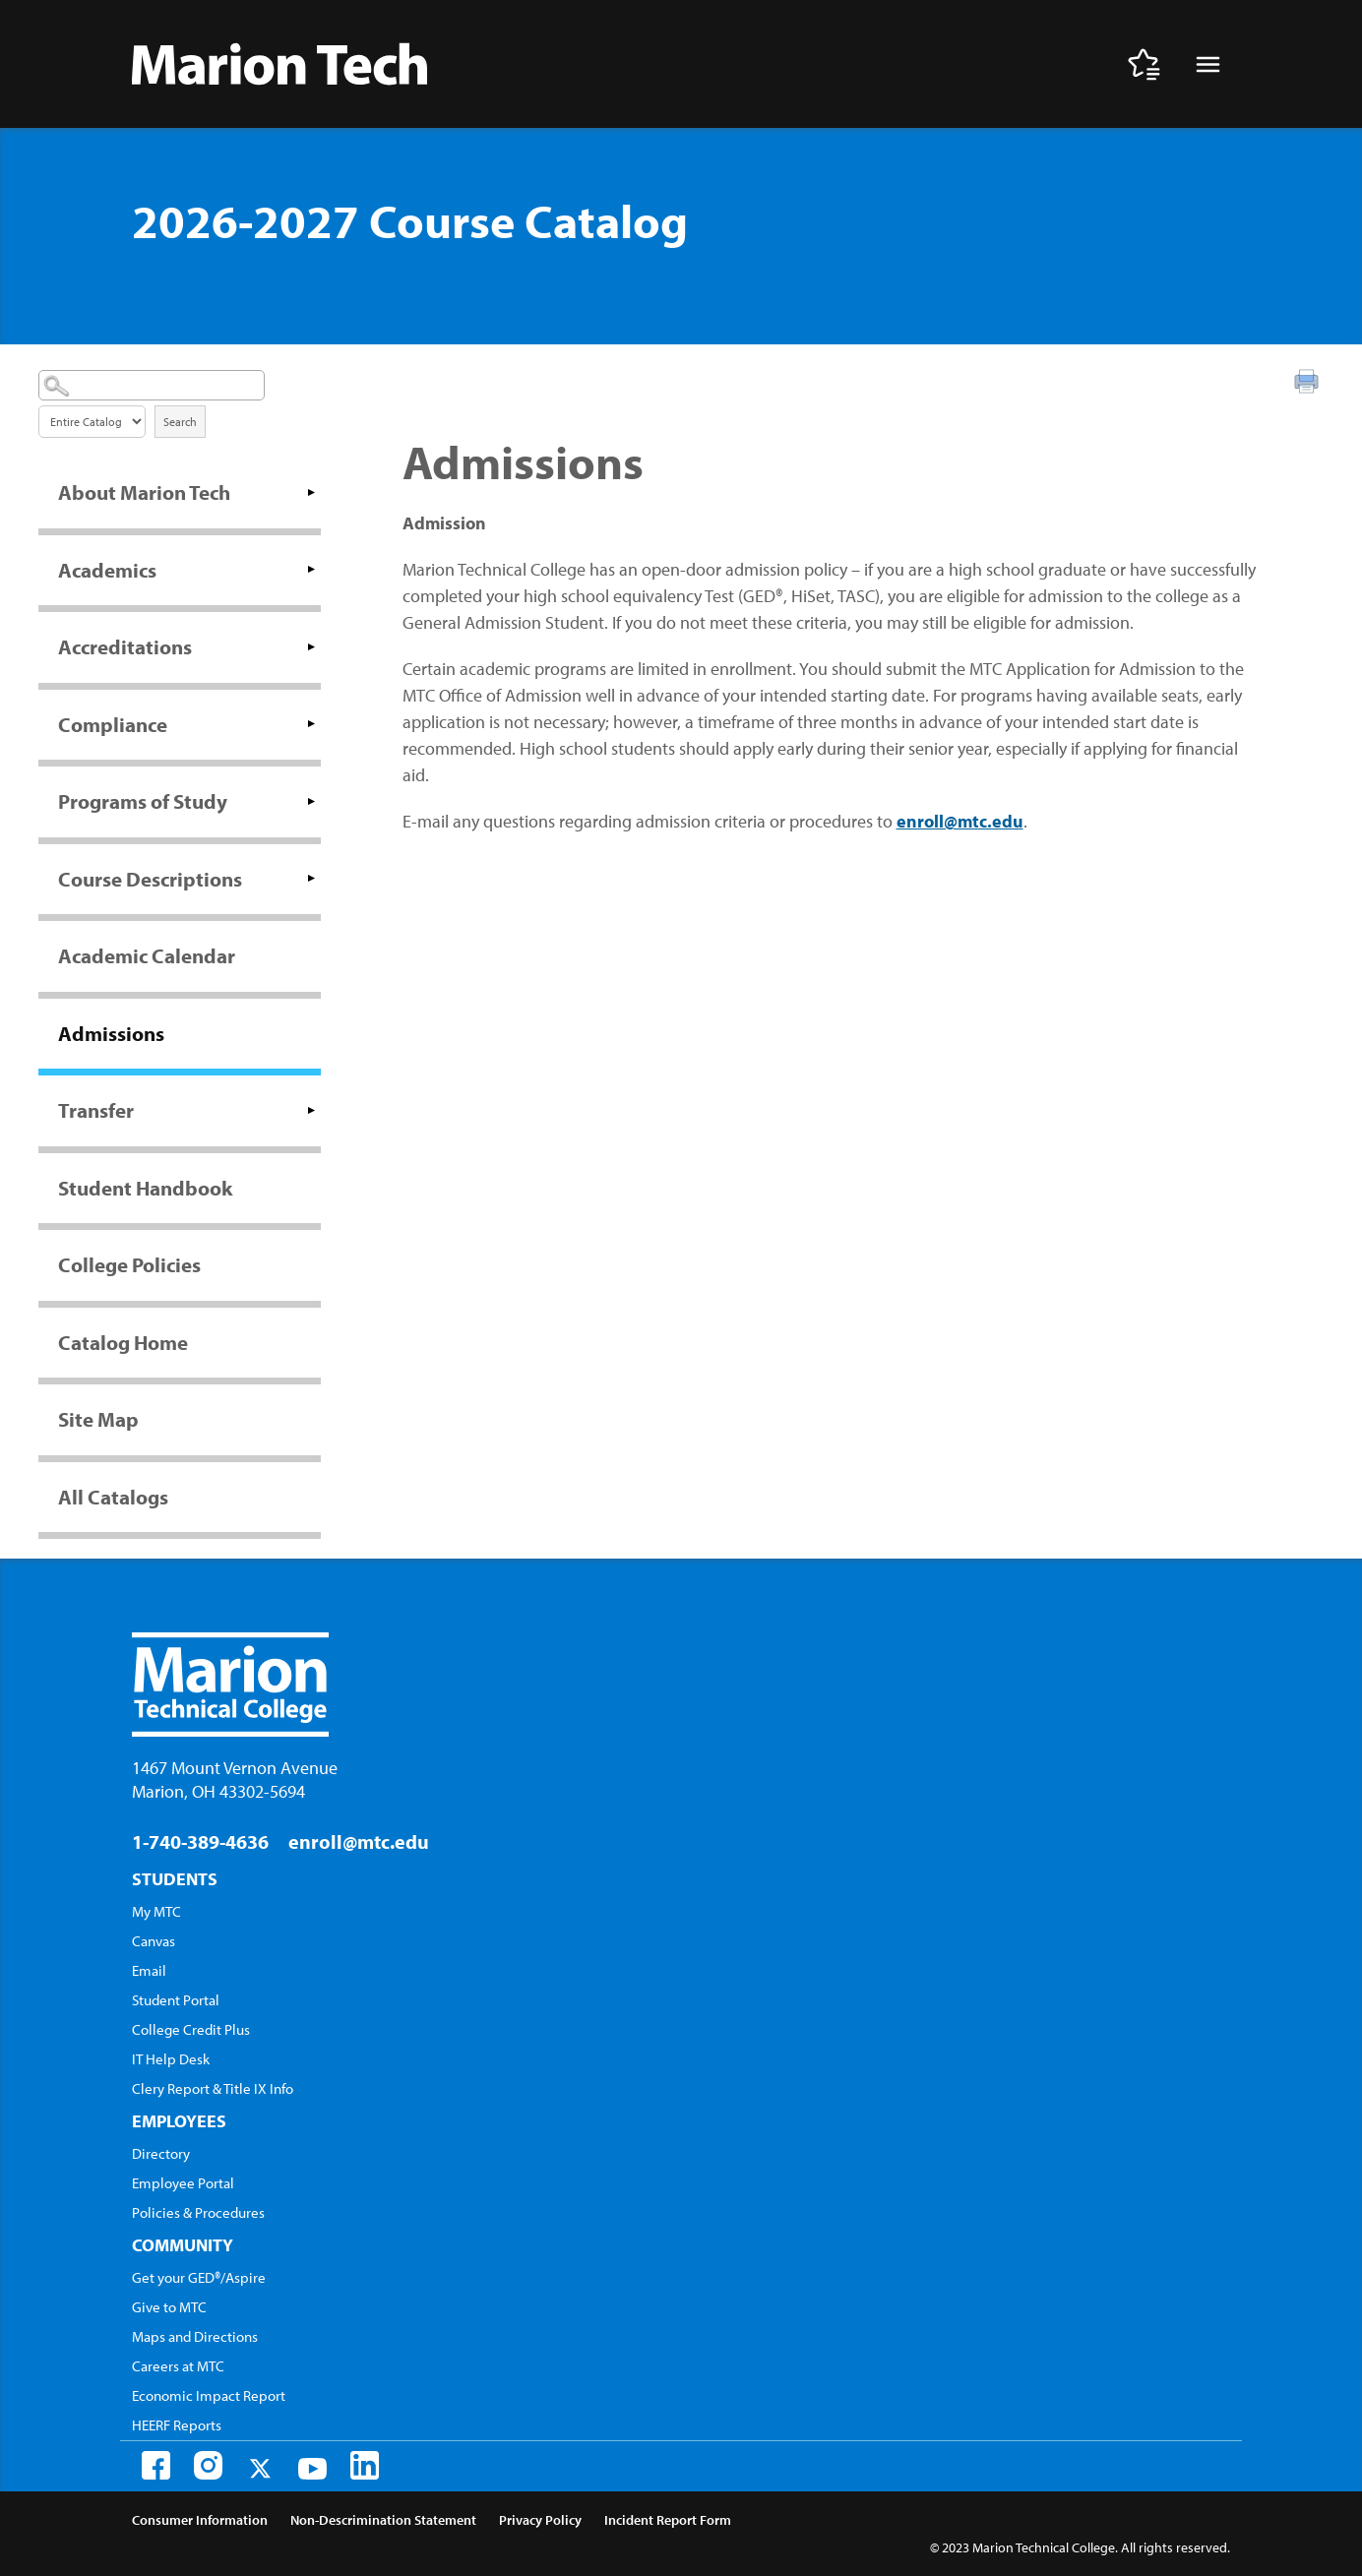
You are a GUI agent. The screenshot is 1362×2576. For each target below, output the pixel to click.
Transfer (96, 1110)
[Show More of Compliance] (311, 724)
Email (149, 1970)
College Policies (129, 1264)
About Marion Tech (144, 492)
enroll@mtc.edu (960, 821)
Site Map (98, 1419)
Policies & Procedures (198, 2212)
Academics (107, 570)
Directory (161, 2153)
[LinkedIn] (364, 2465)
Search (180, 421)
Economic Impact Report (208, 2395)
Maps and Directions (195, 2336)
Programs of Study (142, 801)
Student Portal (175, 2000)
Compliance (112, 724)
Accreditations (125, 646)
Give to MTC (169, 2307)
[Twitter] (260, 2468)
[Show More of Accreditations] (311, 646)
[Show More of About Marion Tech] (311, 492)
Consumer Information (200, 2520)
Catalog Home (123, 1342)
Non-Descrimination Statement (383, 2520)
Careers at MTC (178, 2366)
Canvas (153, 1941)
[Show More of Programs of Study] (311, 801)
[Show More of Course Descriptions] (311, 879)
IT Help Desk (171, 2059)
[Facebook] (156, 2465)
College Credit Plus (191, 2029)
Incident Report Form (667, 2520)
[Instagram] (208, 2465)
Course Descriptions (150, 878)
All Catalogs (113, 1496)
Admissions (111, 1033)
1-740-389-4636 (200, 1841)
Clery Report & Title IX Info (212, 2088)
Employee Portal (183, 2183)
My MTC (156, 1911)
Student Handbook (145, 1187)
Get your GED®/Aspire (199, 2277)
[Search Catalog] (151, 385)
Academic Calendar (146, 955)
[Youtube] (312, 2468)
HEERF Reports (176, 2425)
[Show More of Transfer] (311, 1110)
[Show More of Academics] (311, 570)
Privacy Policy (540, 2520)
